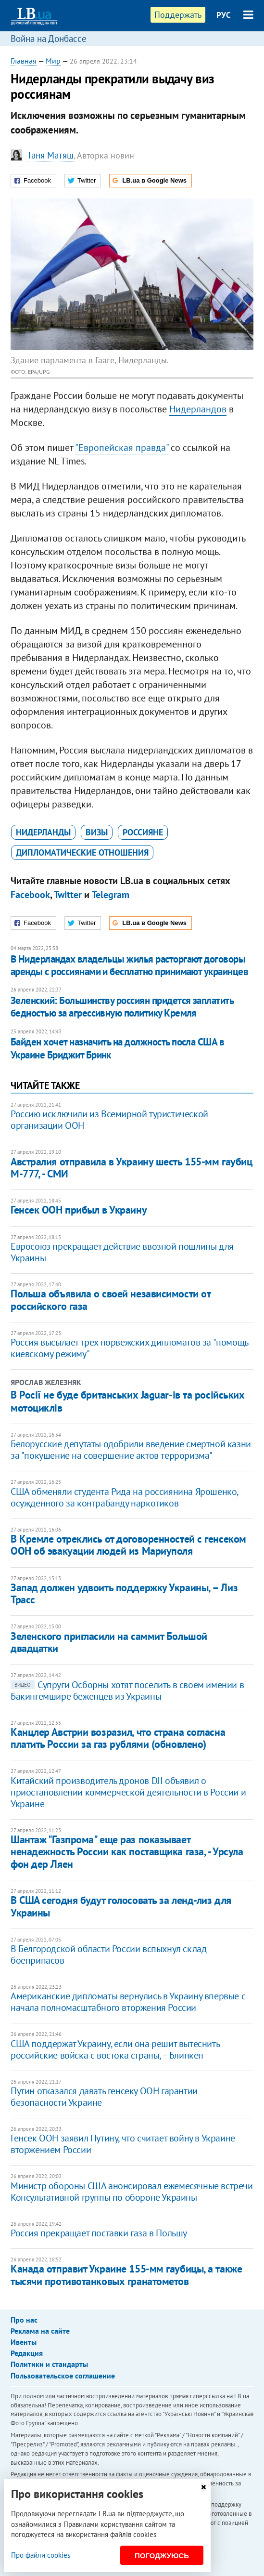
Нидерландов (197, 409)
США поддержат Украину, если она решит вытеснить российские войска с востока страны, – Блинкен (115, 2049)
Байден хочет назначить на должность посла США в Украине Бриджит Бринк (117, 1048)
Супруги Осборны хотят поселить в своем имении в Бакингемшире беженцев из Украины (127, 1690)
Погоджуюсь (162, 2555)
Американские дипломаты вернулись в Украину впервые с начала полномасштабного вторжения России (128, 2002)
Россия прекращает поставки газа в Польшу (99, 2233)
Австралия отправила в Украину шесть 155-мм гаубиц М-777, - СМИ (131, 1167)
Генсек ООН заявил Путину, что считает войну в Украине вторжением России (123, 2144)
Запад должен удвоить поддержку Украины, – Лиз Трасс (124, 1593)
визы (97, 832)
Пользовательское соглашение (63, 2375)
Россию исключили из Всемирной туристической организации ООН (109, 1120)
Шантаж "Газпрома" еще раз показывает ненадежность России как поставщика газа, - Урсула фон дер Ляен (127, 1852)
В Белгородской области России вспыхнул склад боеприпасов (108, 1954)
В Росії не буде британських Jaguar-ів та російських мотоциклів (128, 1401)
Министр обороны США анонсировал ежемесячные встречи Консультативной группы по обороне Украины (132, 2192)
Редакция (27, 2353)
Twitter (68, 894)
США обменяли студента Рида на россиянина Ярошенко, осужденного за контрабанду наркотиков (124, 1497)
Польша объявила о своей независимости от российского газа (110, 1299)
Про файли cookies (40, 2555)
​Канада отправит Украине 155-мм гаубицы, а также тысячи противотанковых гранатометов (126, 2274)
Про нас (24, 2320)
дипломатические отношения (82, 852)
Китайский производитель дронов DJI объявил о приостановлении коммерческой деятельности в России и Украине (128, 1792)
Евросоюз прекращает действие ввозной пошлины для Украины (122, 1252)
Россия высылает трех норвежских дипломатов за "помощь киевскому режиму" (129, 1348)
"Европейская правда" (121, 447)
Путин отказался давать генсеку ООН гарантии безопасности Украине (104, 2097)
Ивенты (24, 2342)
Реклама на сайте (40, 2331)
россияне (143, 832)
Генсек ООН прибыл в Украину (79, 1209)
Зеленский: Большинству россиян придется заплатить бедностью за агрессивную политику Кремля (122, 1006)
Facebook (30, 894)
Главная (24, 61)
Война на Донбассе (49, 38)
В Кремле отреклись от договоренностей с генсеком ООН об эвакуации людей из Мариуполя (128, 1545)
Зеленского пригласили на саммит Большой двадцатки (109, 1642)
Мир (53, 61)
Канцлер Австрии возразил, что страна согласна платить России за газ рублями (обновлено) (118, 1738)
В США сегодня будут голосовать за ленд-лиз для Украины (121, 1906)
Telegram (110, 894)
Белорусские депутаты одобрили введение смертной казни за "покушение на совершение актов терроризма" (131, 1450)
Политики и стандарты (49, 2364)
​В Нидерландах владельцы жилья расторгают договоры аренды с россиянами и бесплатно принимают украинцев (129, 965)
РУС (223, 15)
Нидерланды (43, 832)
